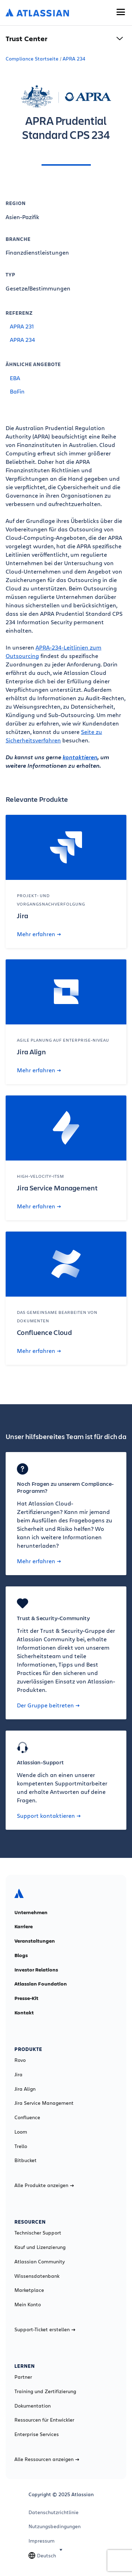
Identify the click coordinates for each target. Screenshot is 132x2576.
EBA (15, 378)
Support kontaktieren (49, 1815)
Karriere (23, 1926)
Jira (18, 2074)
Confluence (27, 2117)
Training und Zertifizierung (45, 2391)
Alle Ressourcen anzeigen (46, 2459)
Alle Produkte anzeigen (44, 2185)
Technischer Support (37, 2233)
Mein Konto (27, 2304)
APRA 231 (22, 326)
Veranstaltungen (34, 1941)
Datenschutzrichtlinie (53, 2512)
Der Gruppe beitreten (48, 1705)
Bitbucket (25, 2160)
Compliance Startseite (32, 58)
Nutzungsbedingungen (55, 2526)
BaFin (17, 391)
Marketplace (29, 2290)
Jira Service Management (44, 2103)
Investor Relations (36, 1970)
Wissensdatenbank (36, 2276)
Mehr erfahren (39, 934)
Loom (20, 2132)
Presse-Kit (26, 1998)
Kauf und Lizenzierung (39, 2247)
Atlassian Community (39, 2261)
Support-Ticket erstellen (44, 2329)
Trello (20, 2146)
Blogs (21, 1955)
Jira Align (25, 2089)
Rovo (20, 2060)
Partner (23, 2377)
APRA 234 (74, 58)
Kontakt (24, 2012)
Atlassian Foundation (40, 1984)
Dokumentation (32, 2406)
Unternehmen (31, 1912)
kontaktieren (80, 757)
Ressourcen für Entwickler (44, 2420)
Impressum (42, 2541)
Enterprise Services (36, 2434)
